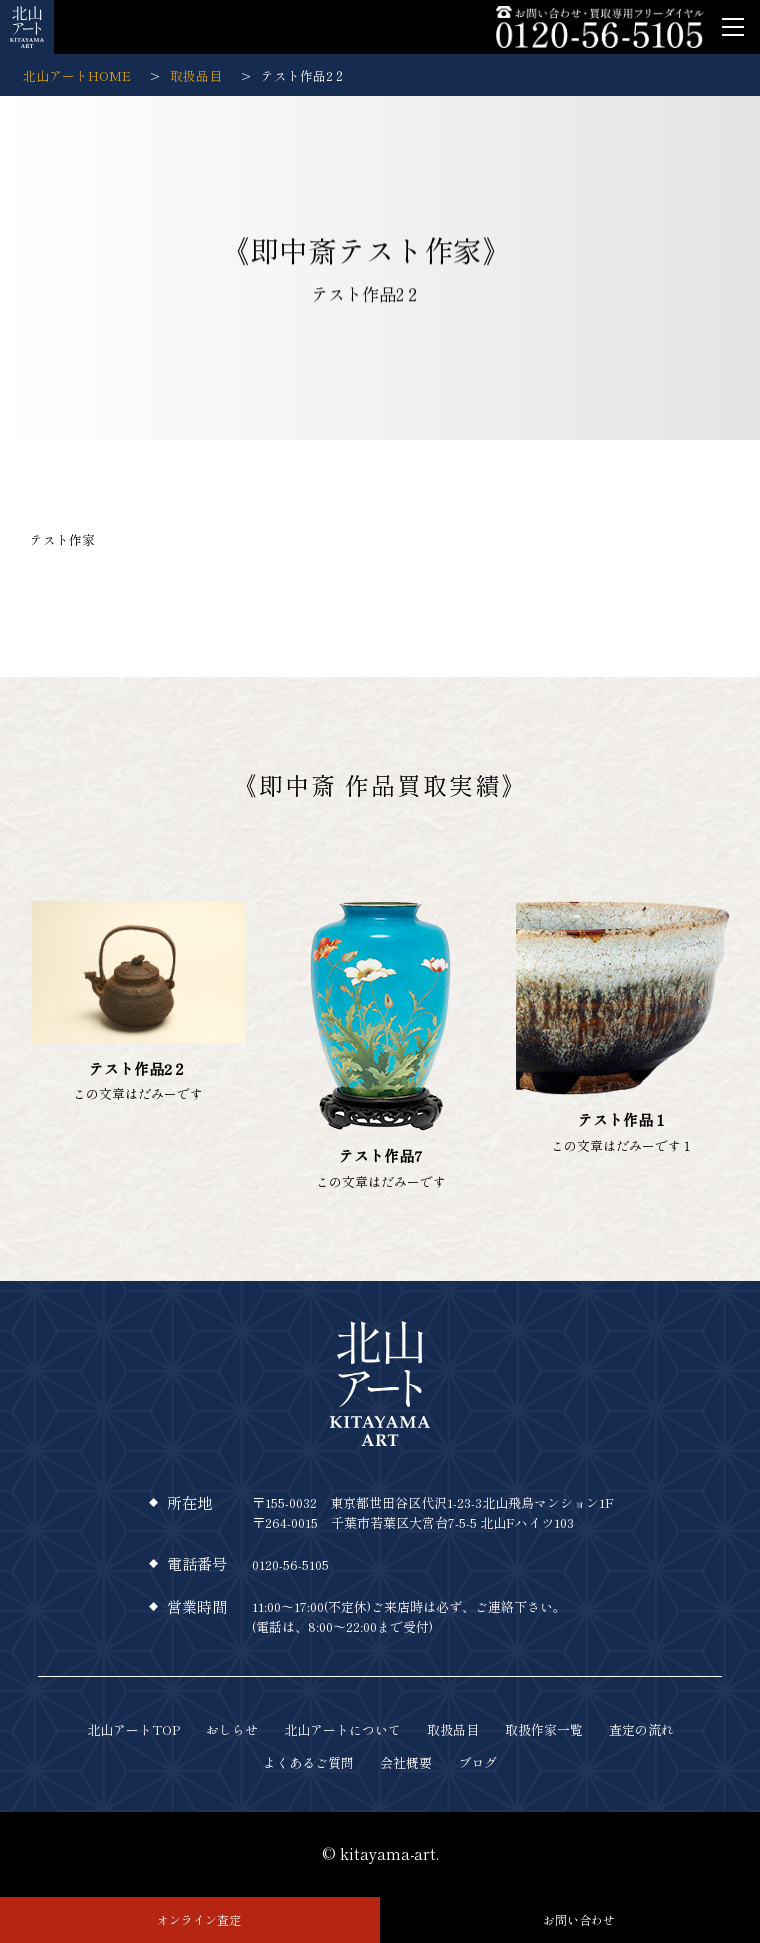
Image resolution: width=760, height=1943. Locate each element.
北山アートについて (342, 1729)
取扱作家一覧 (544, 1729)
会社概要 (406, 1762)
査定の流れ (641, 1729)
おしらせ (232, 1729)
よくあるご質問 (308, 1762)
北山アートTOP (133, 1729)
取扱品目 (453, 1729)
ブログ (477, 1762)
